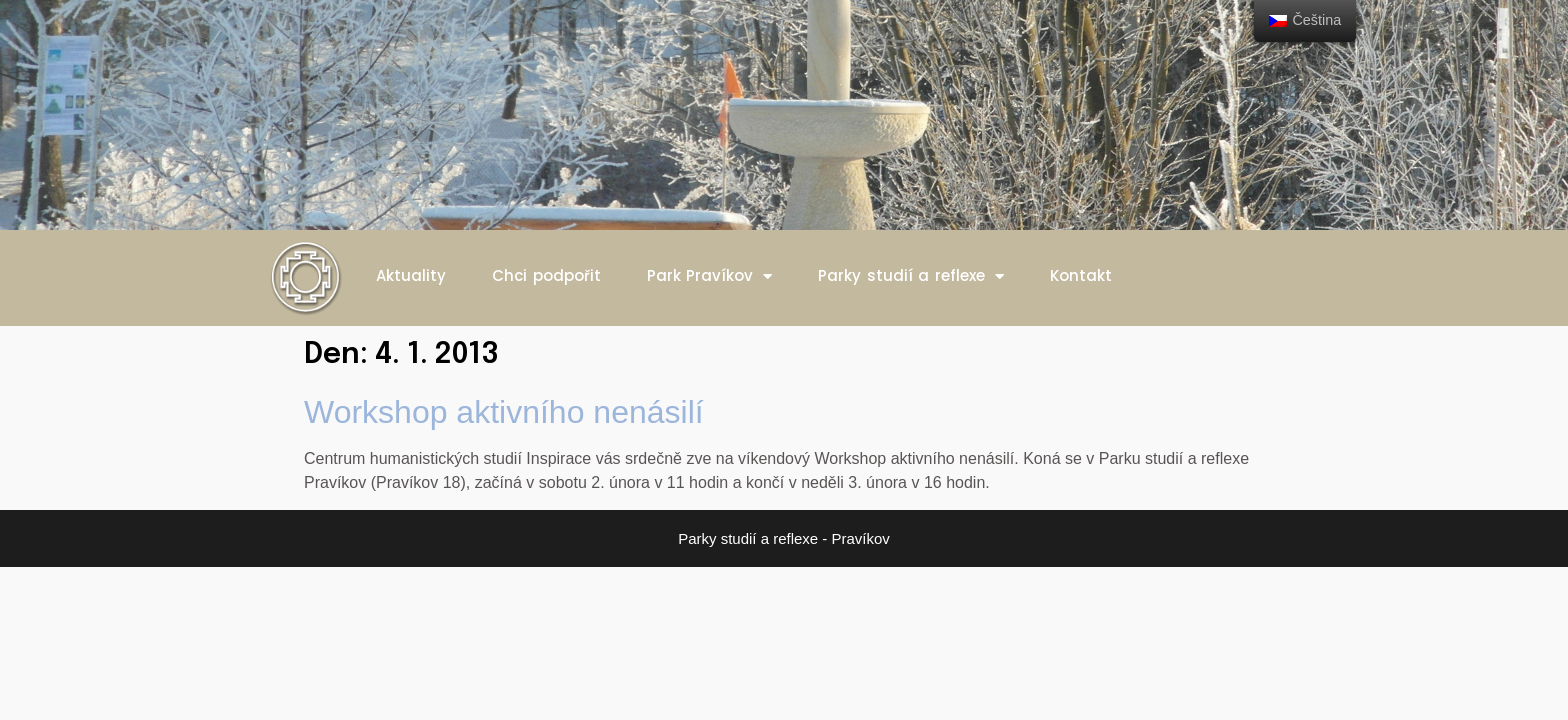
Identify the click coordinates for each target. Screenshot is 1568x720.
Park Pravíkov (710, 276)
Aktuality (411, 275)
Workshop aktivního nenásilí (504, 412)
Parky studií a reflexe (911, 276)
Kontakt (1081, 275)
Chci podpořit (546, 275)
